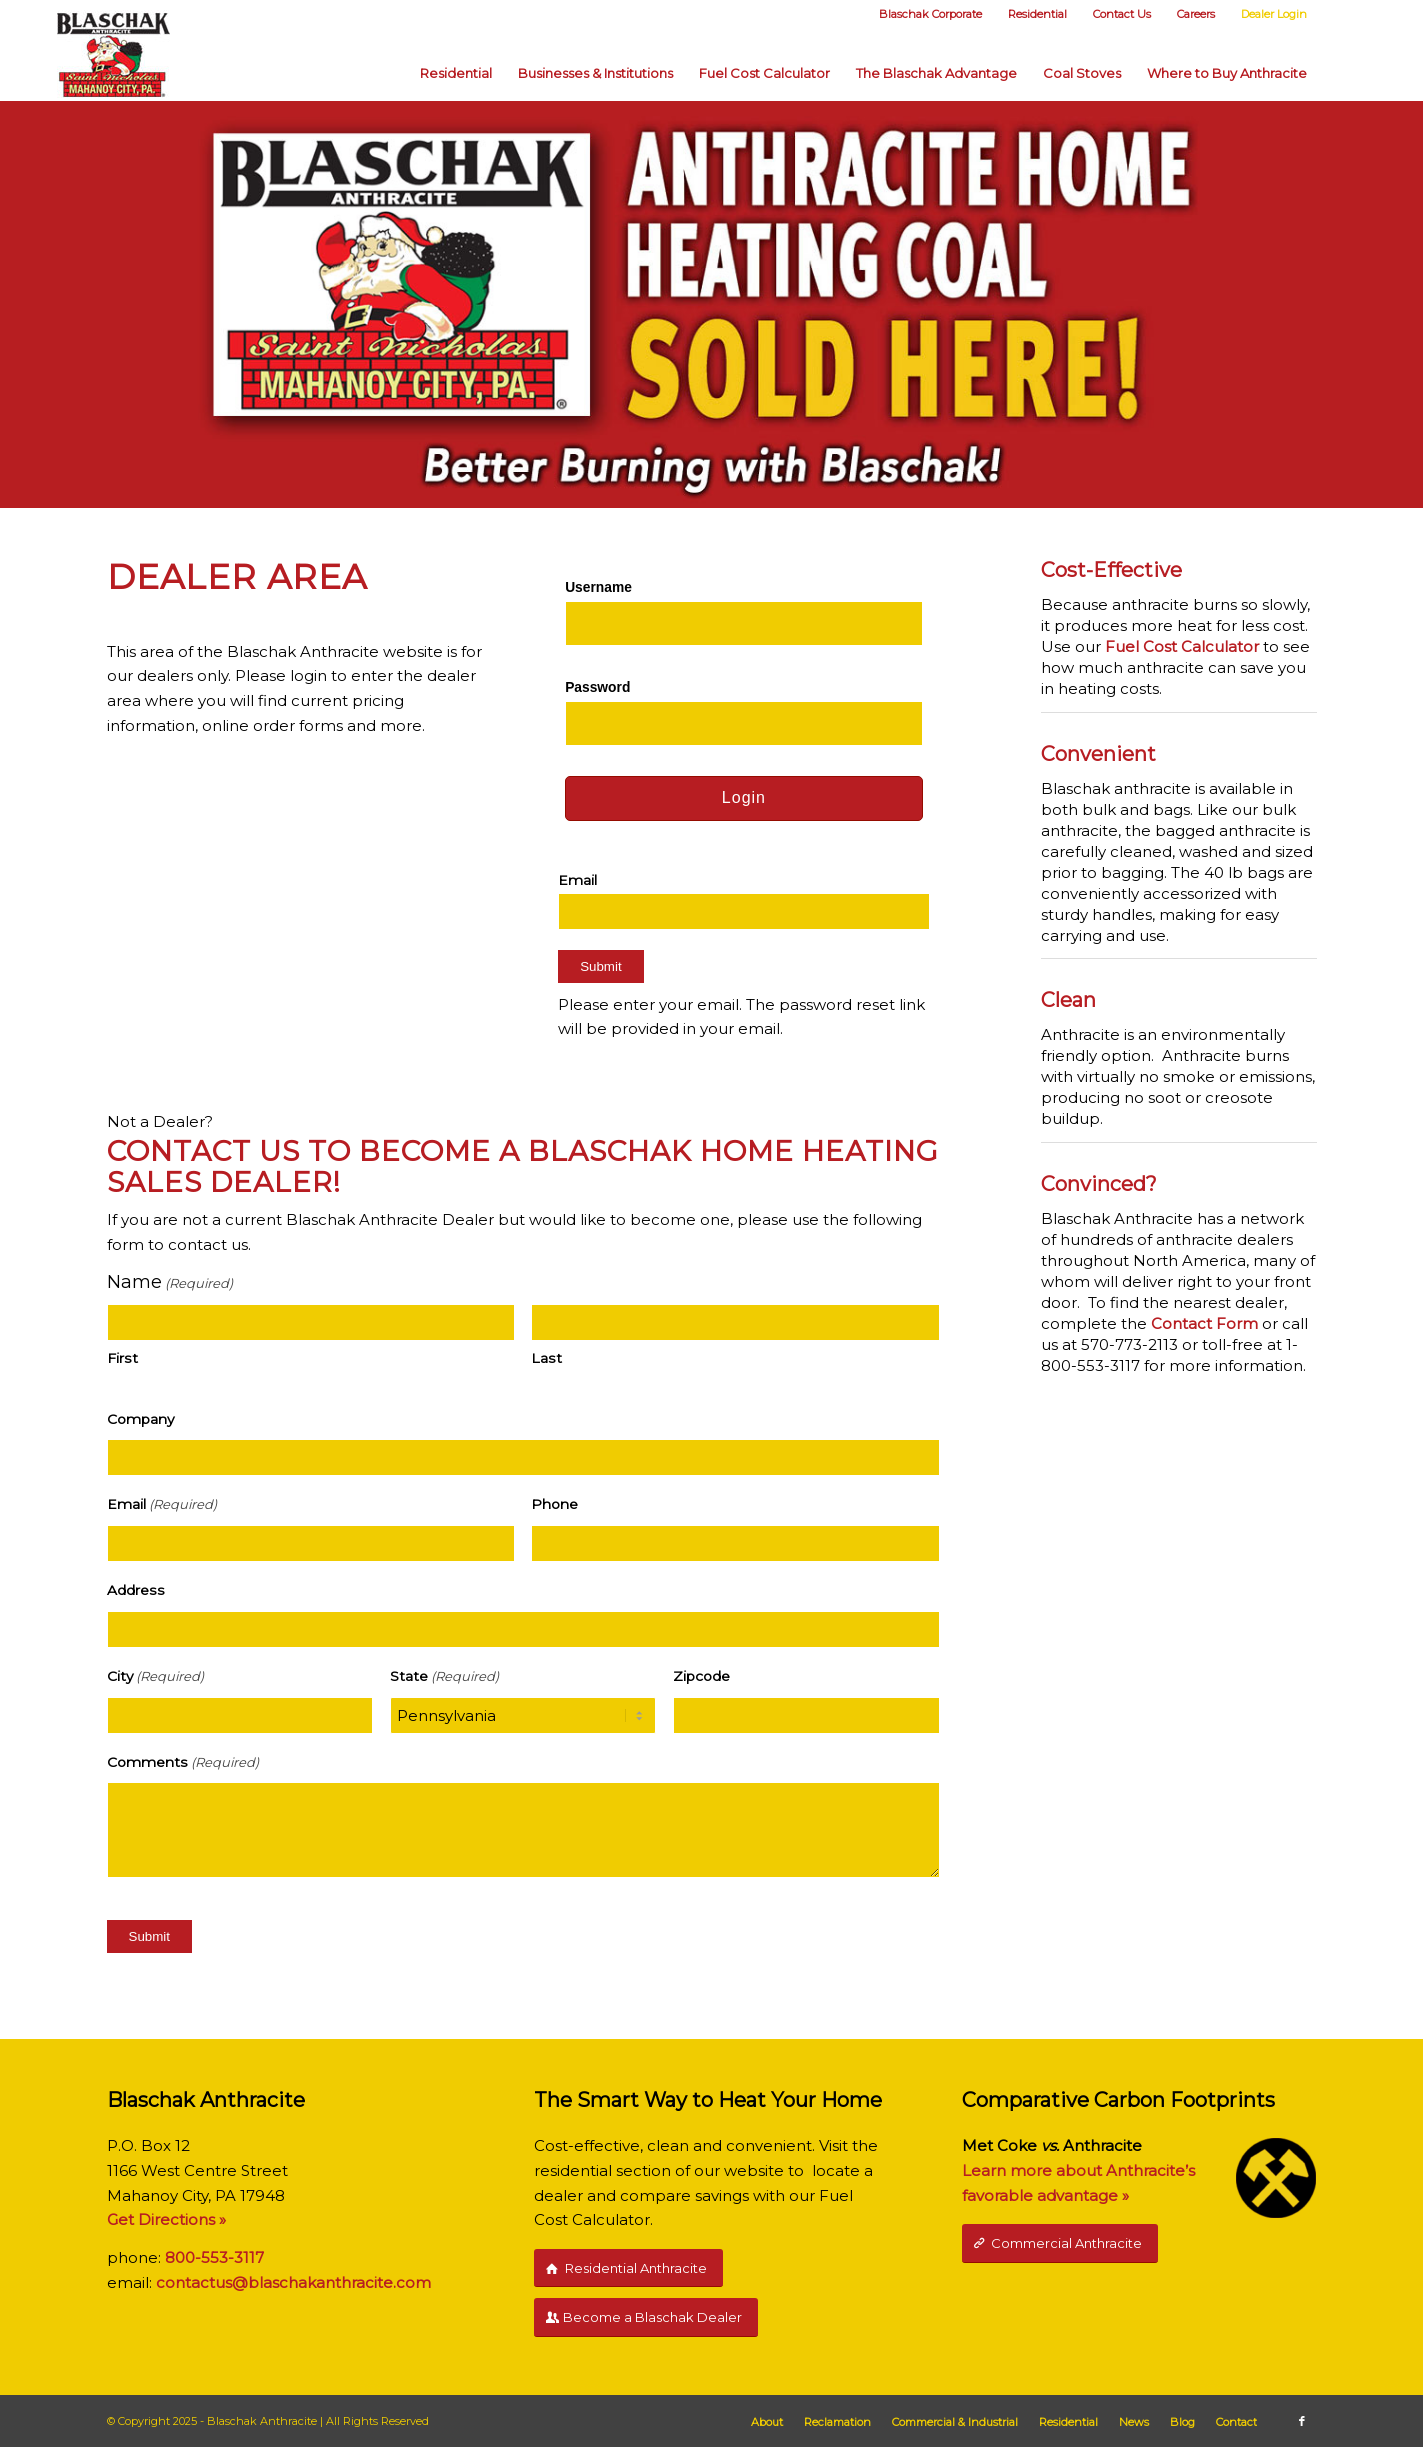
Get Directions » (166, 2219)
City (155, 1676)
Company (140, 1419)
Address (136, 1590)
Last (546, 1358)
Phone (554, 1504)
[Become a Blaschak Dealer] (646, 2317)
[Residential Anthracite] (628, 2268)
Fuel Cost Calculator (1182, 646)
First (122, 1358)
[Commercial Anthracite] (1060, 2243)
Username (598, 587)
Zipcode (701, 1676)
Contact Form (1204, 1323)
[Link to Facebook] (1302, 2421)
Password (597, 687)
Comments (183, 1762)
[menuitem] (929, 14)
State (444, 1676)
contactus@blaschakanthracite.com (293, 2282)
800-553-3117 (214, 2257)
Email (577, 880)
